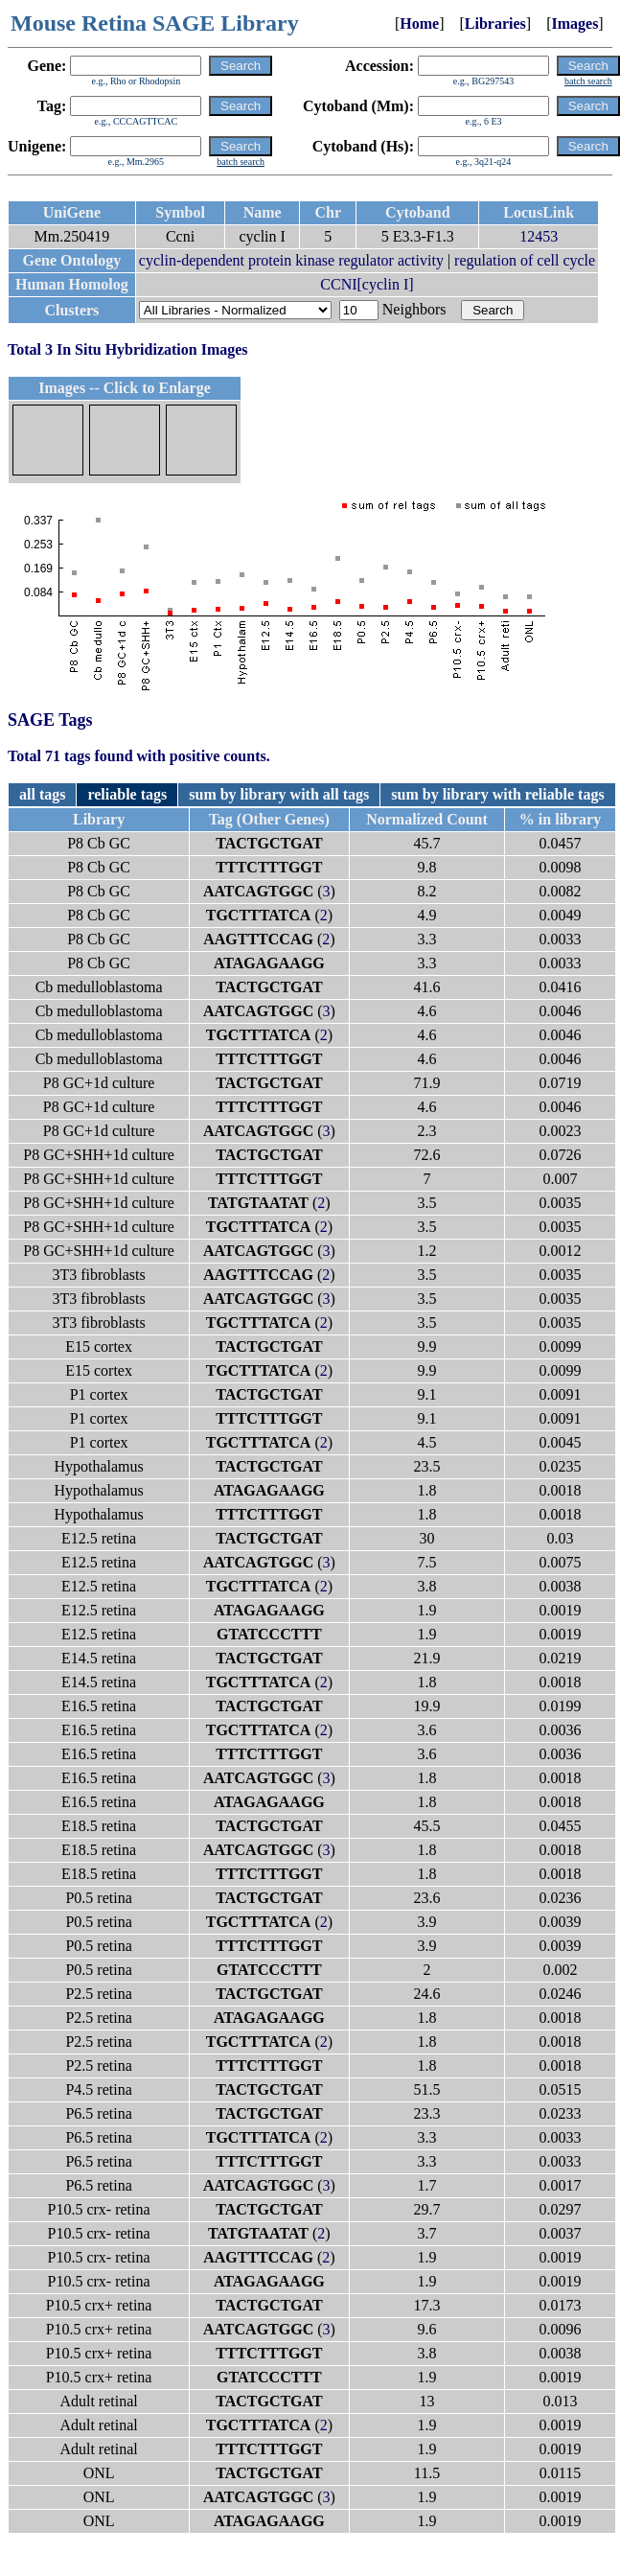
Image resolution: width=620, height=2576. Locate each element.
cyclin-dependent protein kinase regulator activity (291, 260)
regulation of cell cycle (524, 260)
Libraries (495, 23)
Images (574, 23)
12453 (538, 236)
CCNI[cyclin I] (366, 284)
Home (419, 23)
